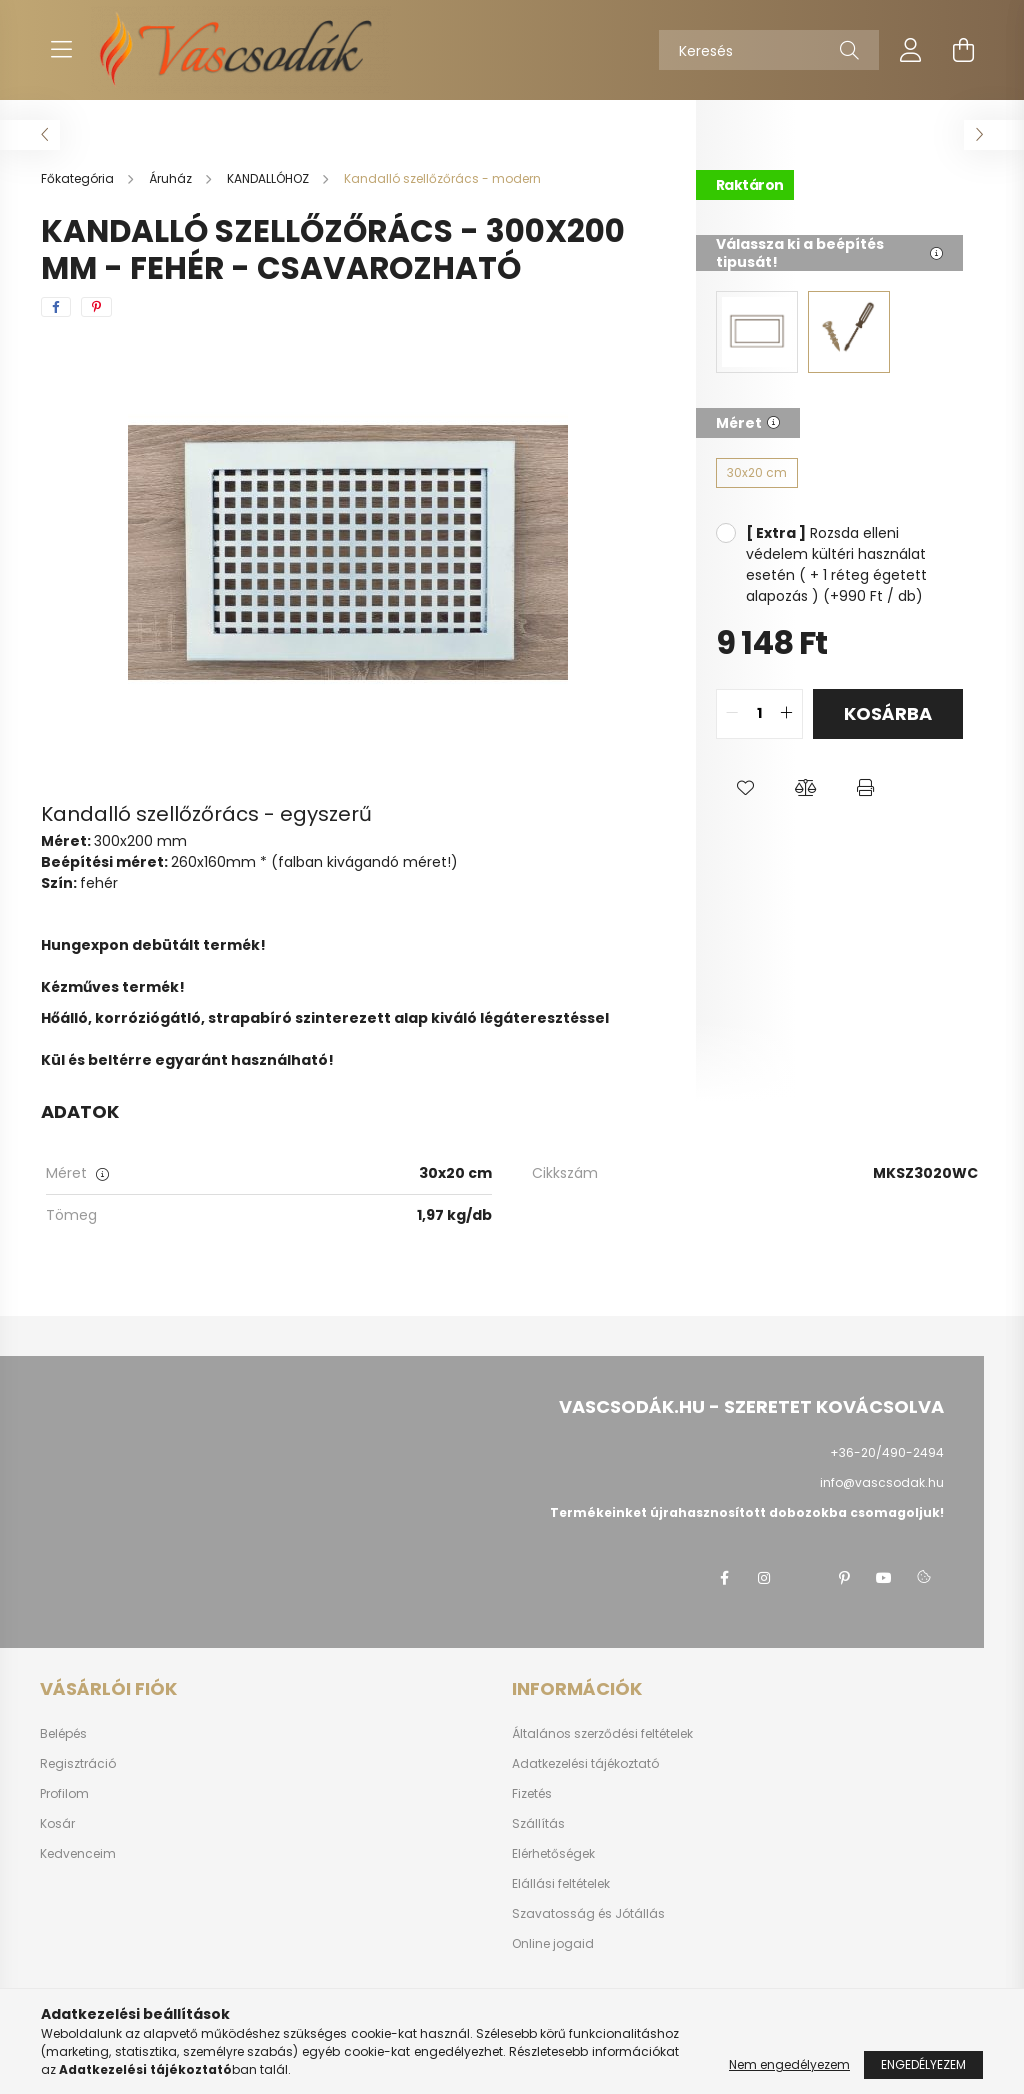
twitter (804, 1578)
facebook (724, 1578)
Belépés (63, 1734)
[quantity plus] (787, 714)
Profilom (64, 1794)
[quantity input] (759, 714)
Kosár (57, 1824)
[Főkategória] (79, 178)
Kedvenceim (78, 1854)
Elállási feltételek (561, 1884)
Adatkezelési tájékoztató (585, 1764)
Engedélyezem (923, 2064)
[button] (746, 789)
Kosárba (888, 713)
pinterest (844, 1578)
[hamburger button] (61, 50)
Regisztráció (78, 1764)
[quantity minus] (732, 714)
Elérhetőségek (553, 1854)
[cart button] (963, 50)
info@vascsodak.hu (882, 1482)
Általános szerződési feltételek (602, 1734)
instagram (764, 1578)
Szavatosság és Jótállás (588, 1914)
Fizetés (532, 1794)
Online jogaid (553, 1944)
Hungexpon (85, 945)
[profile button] (911, 50)
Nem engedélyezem (789, 2064)
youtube (884, 1578)
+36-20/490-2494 (887, 1452)
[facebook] (56, 307)
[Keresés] (769, 50)
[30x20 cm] (757, 473)
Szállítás (538, 1824)
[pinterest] (96, 307)
